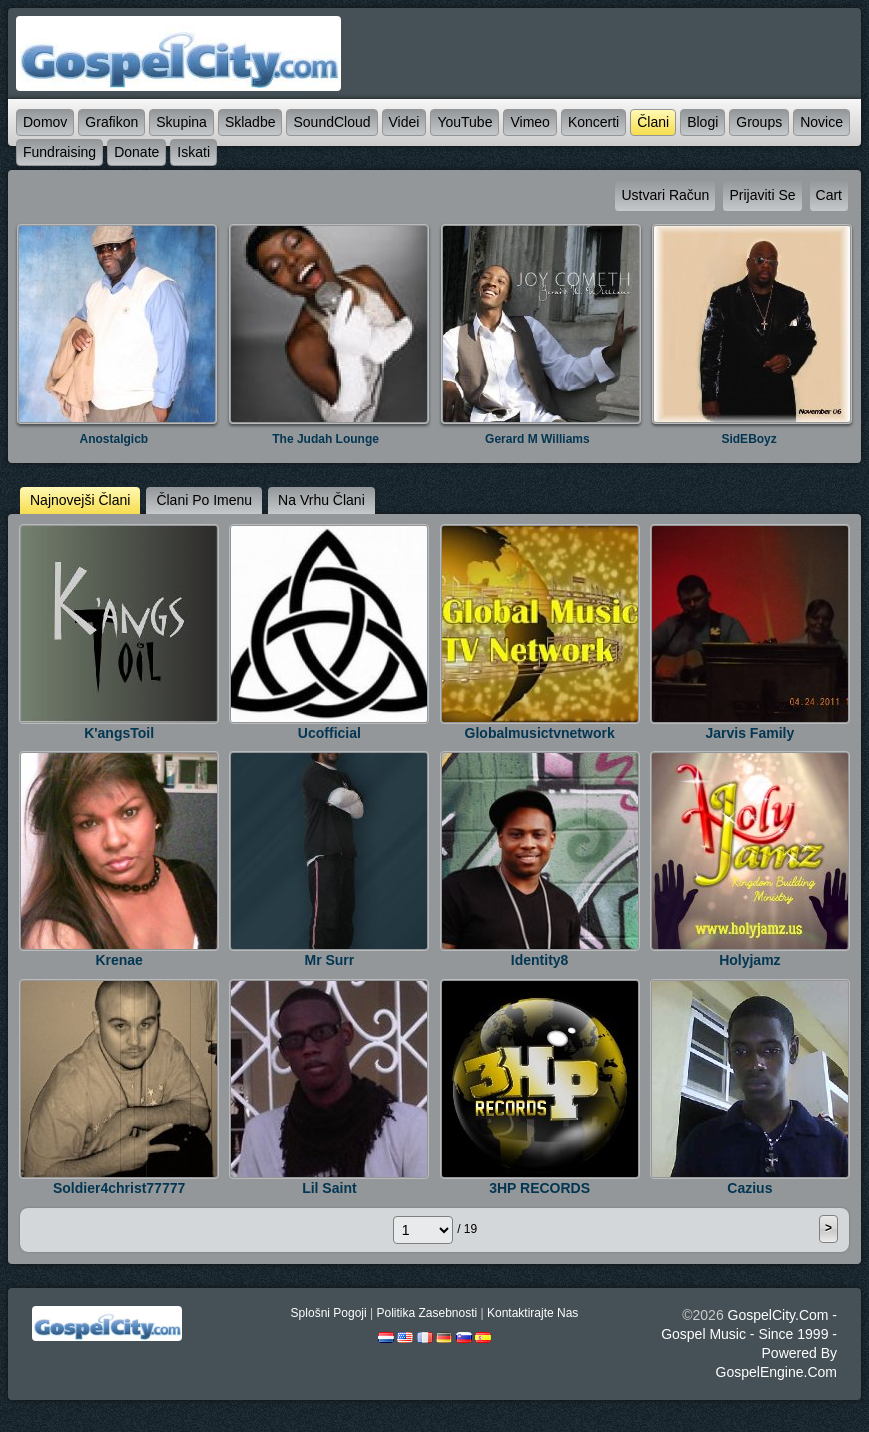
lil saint (329, 1188)
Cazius (749, 1188)
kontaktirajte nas (532, 1313)
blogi (702, 122)
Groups (759, 122)
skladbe (250, 122)
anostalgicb (114, 439)
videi (404, 122)
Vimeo (529, 122)
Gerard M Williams (537, 439)
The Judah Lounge (325, 439)
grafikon (111, 122)
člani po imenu (204, 500)
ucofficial (329, 733)
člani (653, 122)
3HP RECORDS (539, 1188)
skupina (181, 122)
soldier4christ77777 (119, 1188)
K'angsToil (119, 733)
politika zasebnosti (426, 1313)
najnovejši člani (80, 500)
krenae (118, 960)
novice (821, 122)
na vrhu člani (321, 500)
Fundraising (59, 152)
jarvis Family (750, 733)
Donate (136, 152)
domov (45, 122)
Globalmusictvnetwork (540, 733)
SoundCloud (331, 122)
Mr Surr (329, 960)
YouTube (464, 122)
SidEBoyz (748, 439)
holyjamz (749, 960)
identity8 (540, 960)
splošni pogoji (329, 1313)
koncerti (593, 122)
